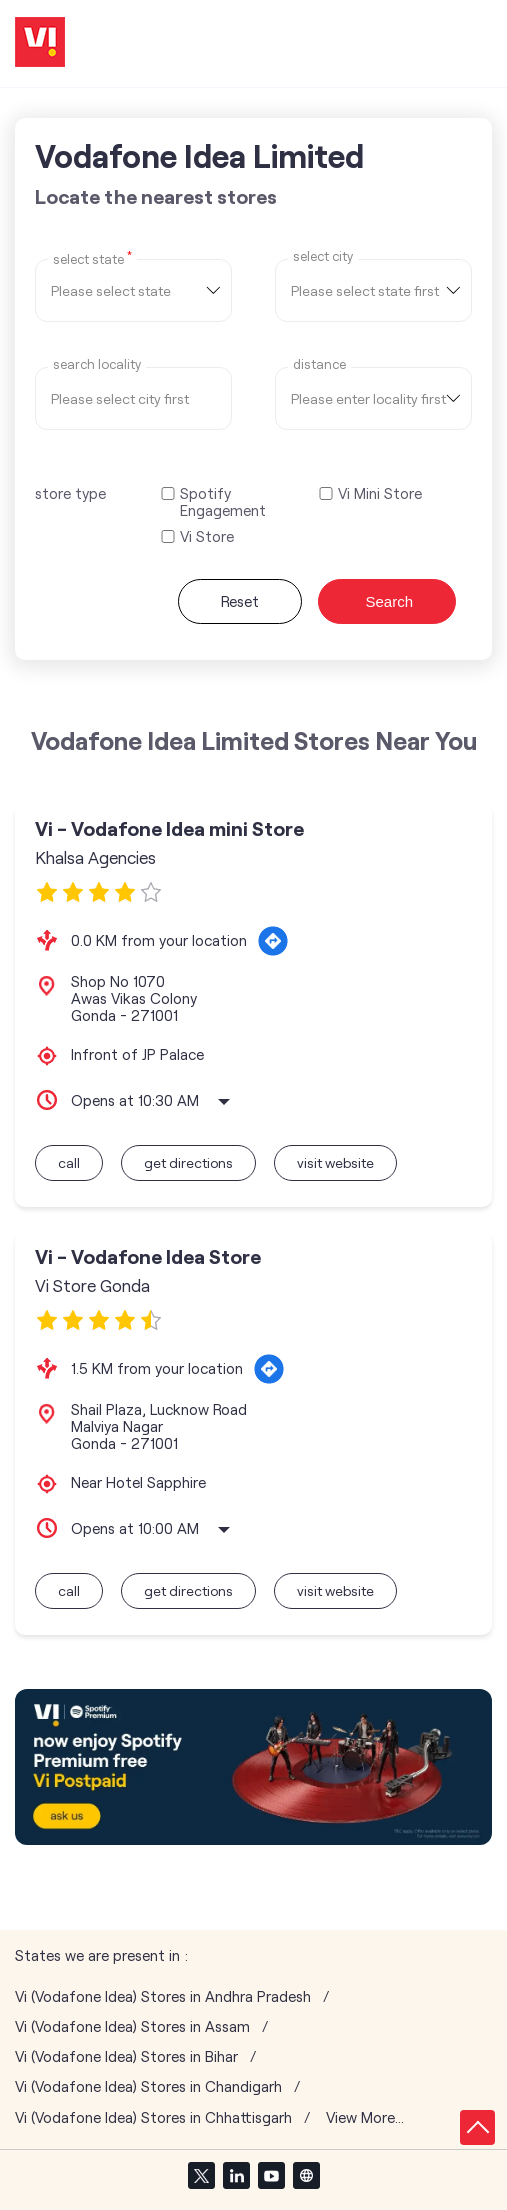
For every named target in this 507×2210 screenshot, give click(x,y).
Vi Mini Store (380, 493)
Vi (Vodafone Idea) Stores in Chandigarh (148, 2086)
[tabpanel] (253, 1767)
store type (70, 493)
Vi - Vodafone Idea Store (148, 1256)
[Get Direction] (273, 941)
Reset (240, 601)
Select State (92, 258)
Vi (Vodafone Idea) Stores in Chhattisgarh (153, 2117)
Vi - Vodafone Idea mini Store (169, 828)
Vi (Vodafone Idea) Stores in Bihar (126, 2056)
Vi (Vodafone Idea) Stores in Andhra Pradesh (163, 1996)
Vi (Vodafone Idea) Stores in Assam (132, 2026)
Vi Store (207, 536)
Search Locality (97, 364)
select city (323, 256)
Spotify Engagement (223, 502)
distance (319, 364)
